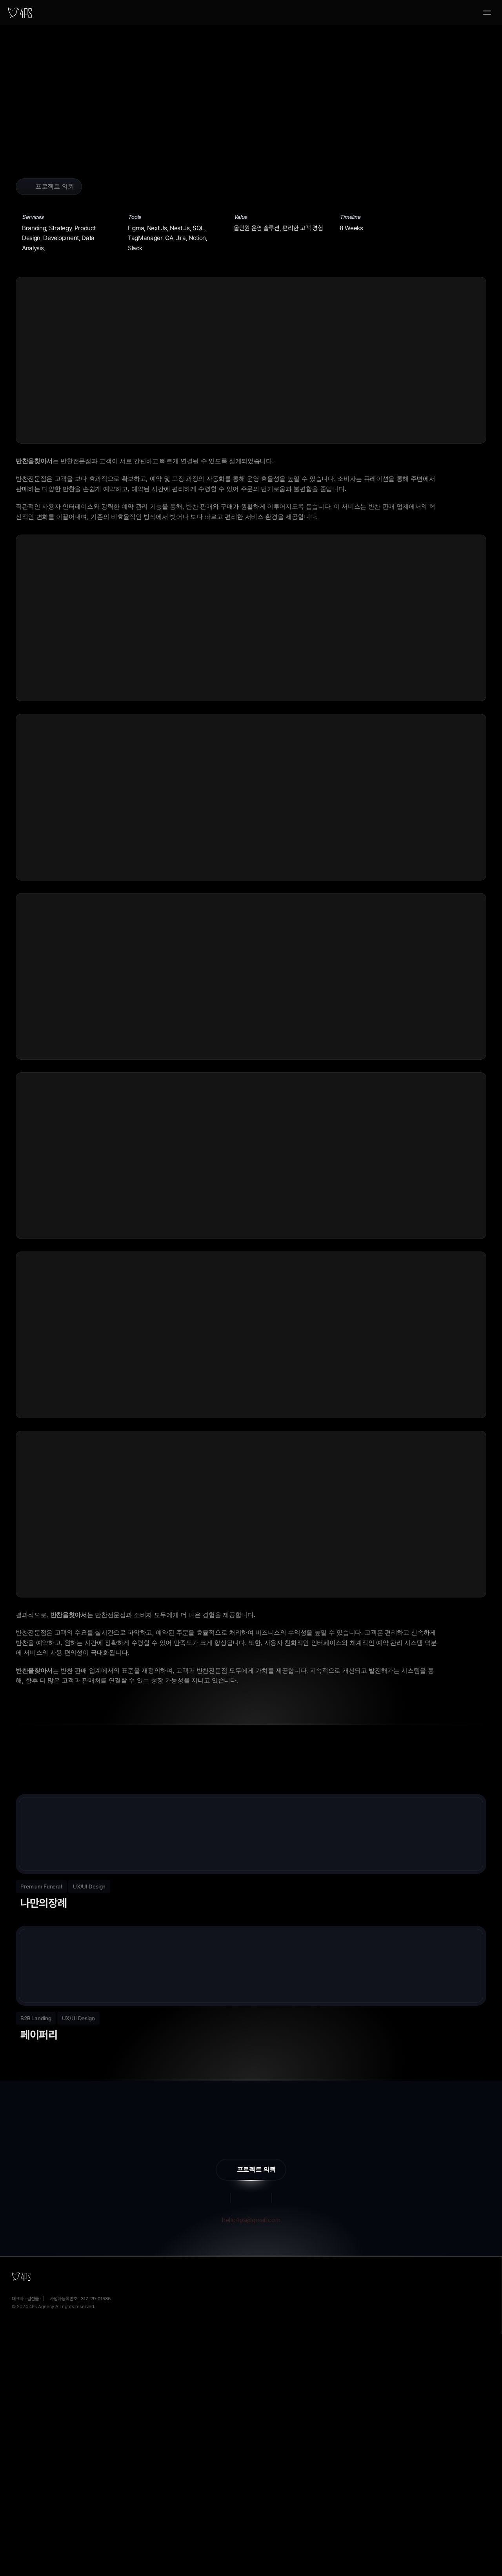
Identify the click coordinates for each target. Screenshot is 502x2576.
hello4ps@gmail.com (251, 2433)
